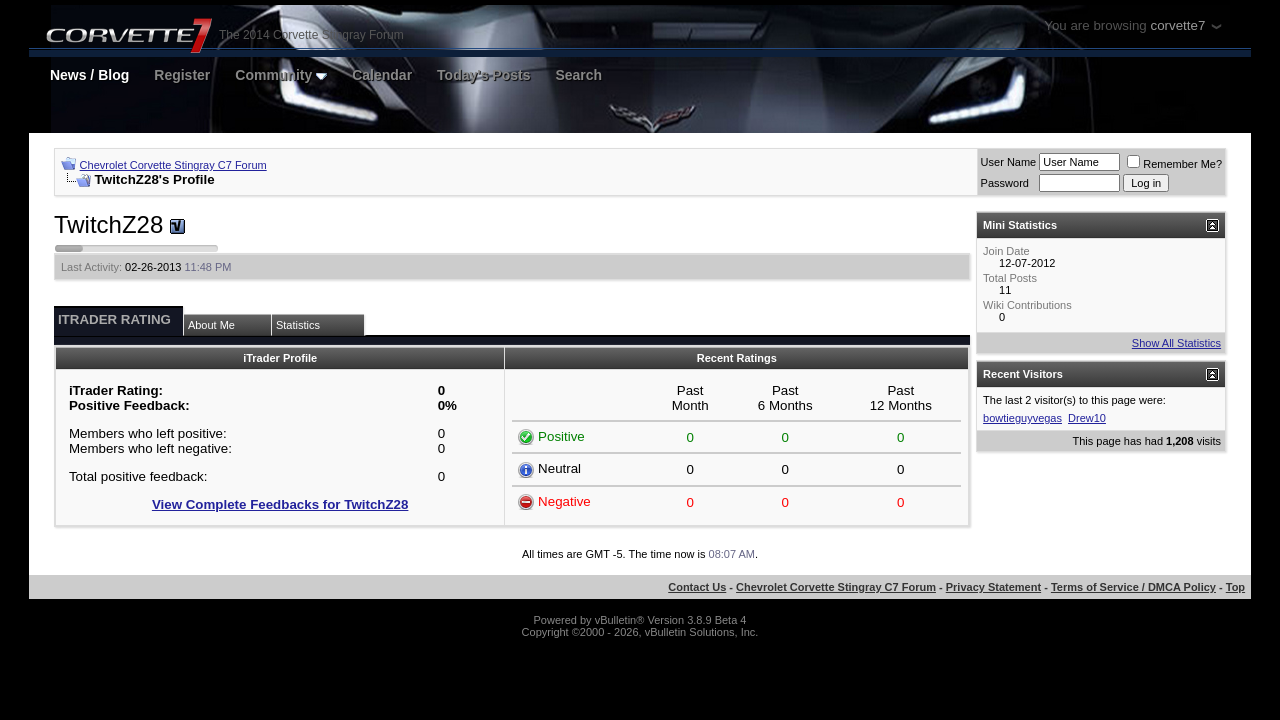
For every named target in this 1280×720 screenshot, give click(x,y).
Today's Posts (483, 75)
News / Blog (89, 75)
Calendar (382, 75)
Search (578, 75)
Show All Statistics (1176, 343)
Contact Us (697, 587)
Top (1235, 587)
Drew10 (1087, 418)
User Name (1009, 162)
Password (1005, 183)
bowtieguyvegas (1022, 418)
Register (182, 75)
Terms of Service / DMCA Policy (1133, 587)
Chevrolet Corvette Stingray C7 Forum (173, 165)
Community (281, 75)
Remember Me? (1174, 164)
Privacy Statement (993, 587)
